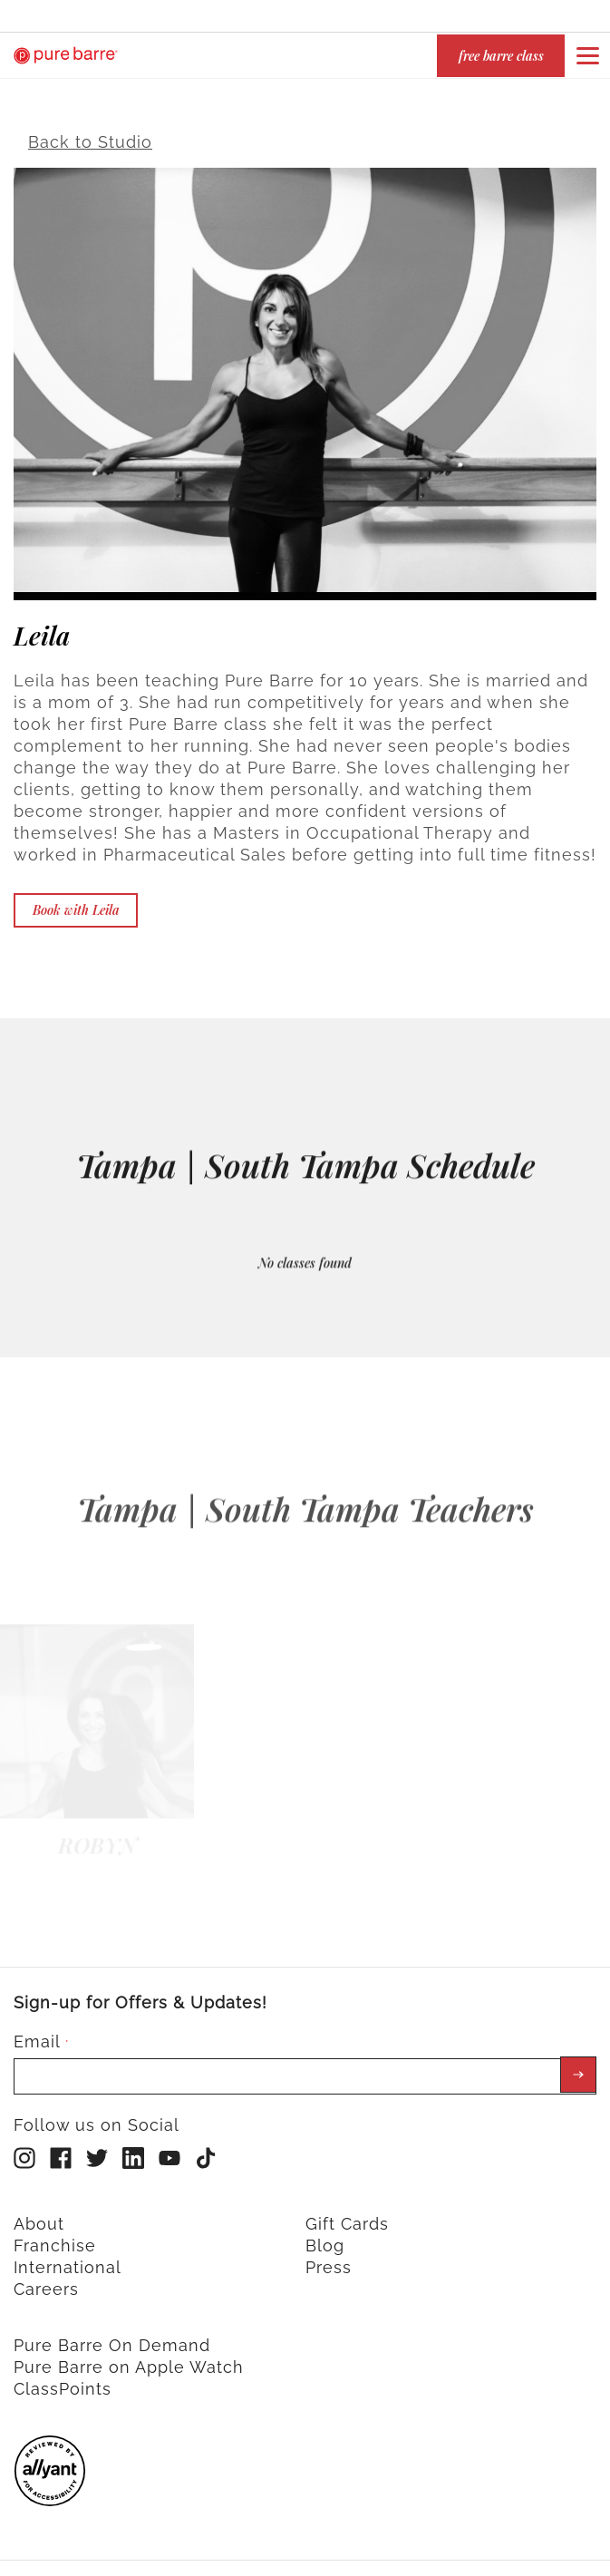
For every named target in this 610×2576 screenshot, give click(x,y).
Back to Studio (90, 131)
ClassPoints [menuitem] (62, 2378)
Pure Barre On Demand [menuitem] (112, 2335)
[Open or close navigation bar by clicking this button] (587, 55)
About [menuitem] (39, 2213)
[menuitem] (50, 2491)
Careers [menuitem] (46, 2279)
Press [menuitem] (328, 2257)
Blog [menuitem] (324, 2235)
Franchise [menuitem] (55, 2235)
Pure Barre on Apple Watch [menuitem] (129, 2357)
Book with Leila (76, 900)
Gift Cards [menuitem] (347, 2213)
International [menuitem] (67, 2257)
